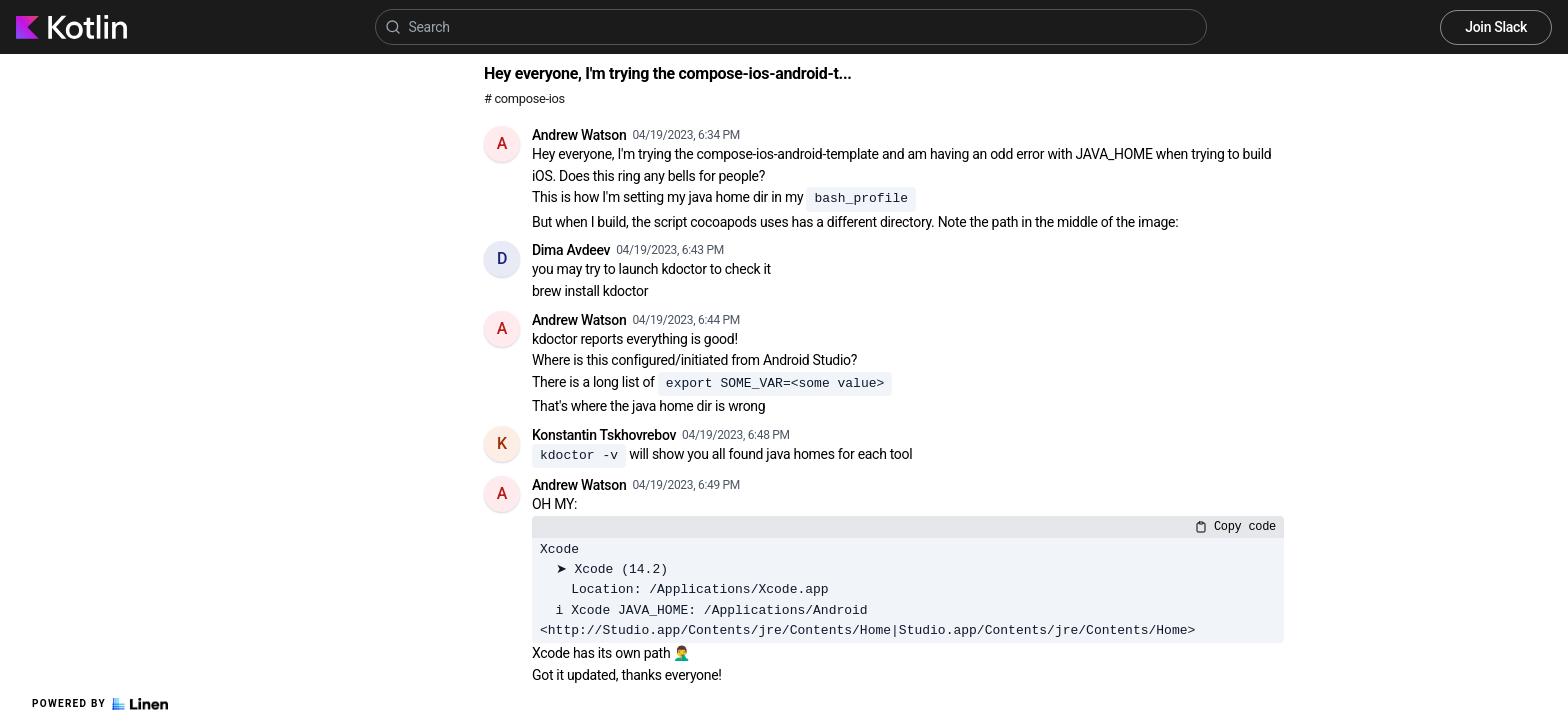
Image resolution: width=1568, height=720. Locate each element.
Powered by (100, 704)
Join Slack (1496, 27)
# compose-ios (524, 98)
